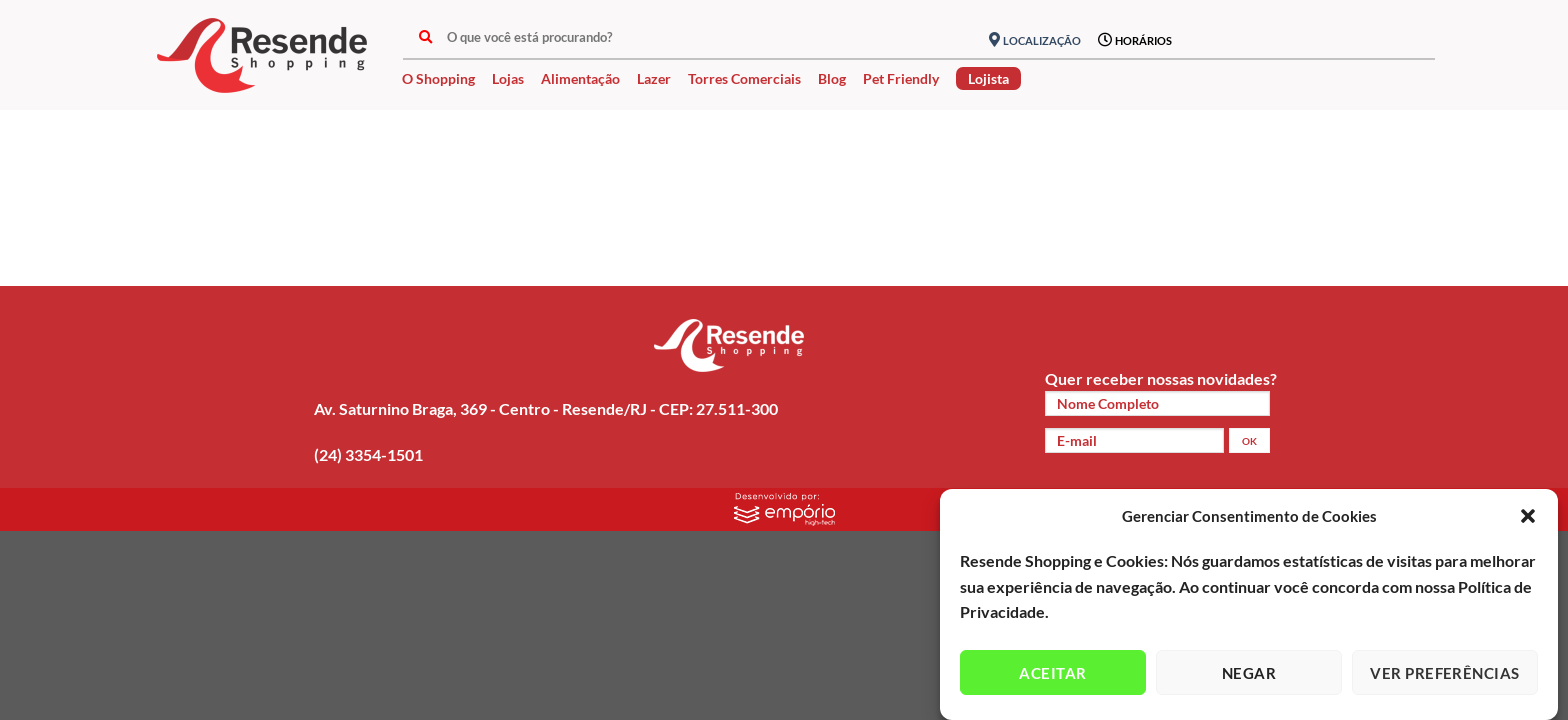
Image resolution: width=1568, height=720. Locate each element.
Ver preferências (1444, 673)
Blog (832, 78)
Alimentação (580, 78)
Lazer (654, 78)
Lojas (508, 78)
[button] (1528, 516)
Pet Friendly (901, 78)
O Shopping (438, 78)
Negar (1249, 673)
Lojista (988, 78)
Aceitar (1052, 673)
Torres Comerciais (744, 78)
